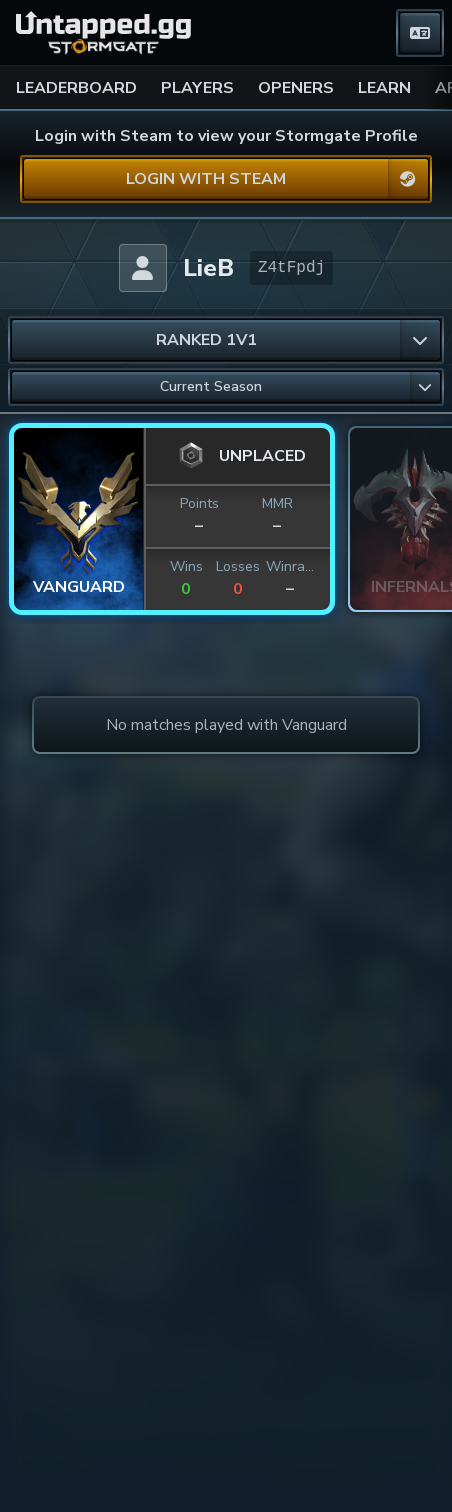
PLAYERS (197, 88)
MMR (277, 503)
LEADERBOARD (76, 88)
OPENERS (296, 88)
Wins (186, 566)
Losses (238, 566)
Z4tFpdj (291, 268)
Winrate (290, 566)
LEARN (384, 88)
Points (199, 503)
